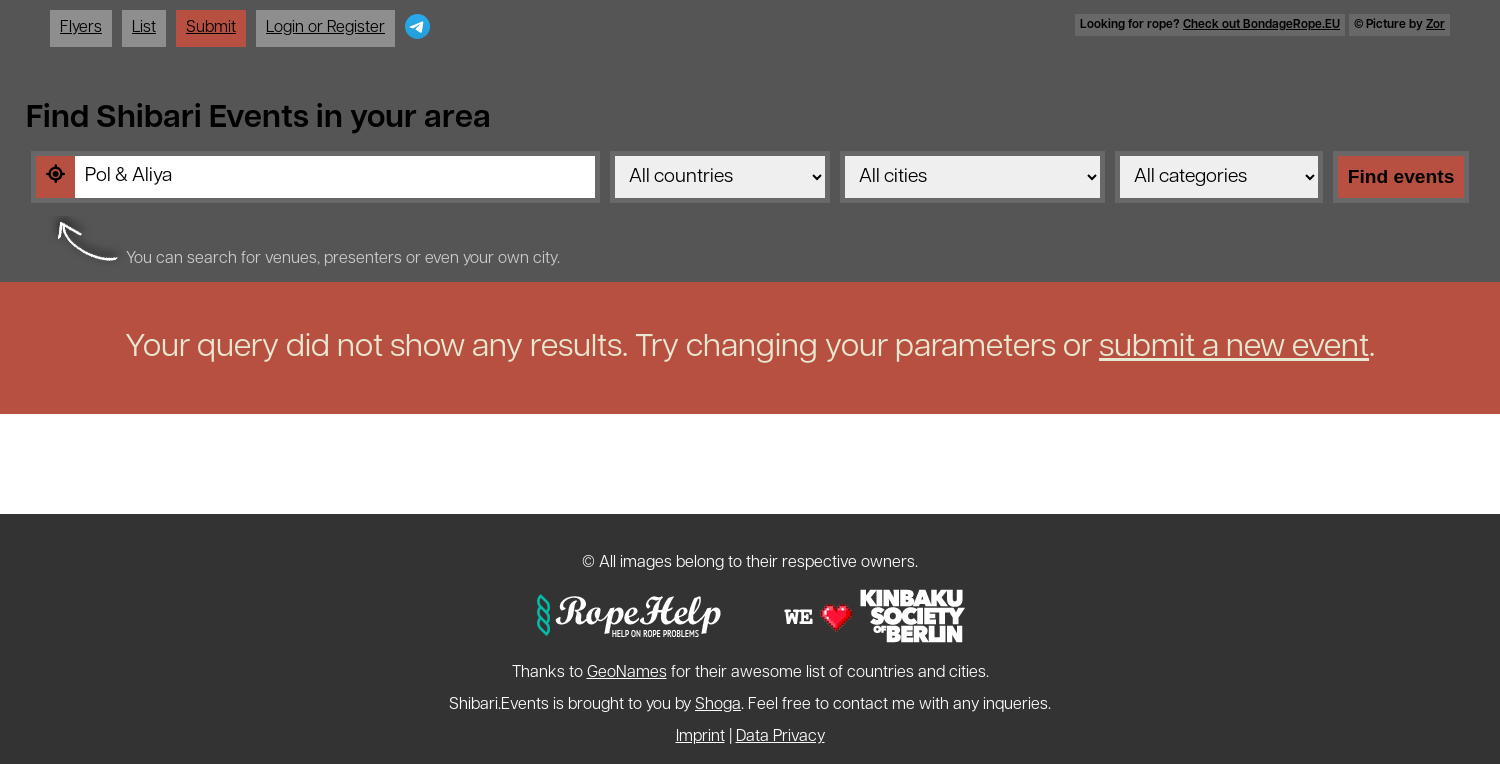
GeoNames (627, 673)
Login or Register (325, 28)
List (144, 28)
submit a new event (1234, 348)
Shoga (718, 705)
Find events (1401, 176)
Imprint (700, 737)
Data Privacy (780, 737)
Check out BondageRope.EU (1261, 25)
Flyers (81, 28)
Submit (211, 28)
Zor (1435, 25)
